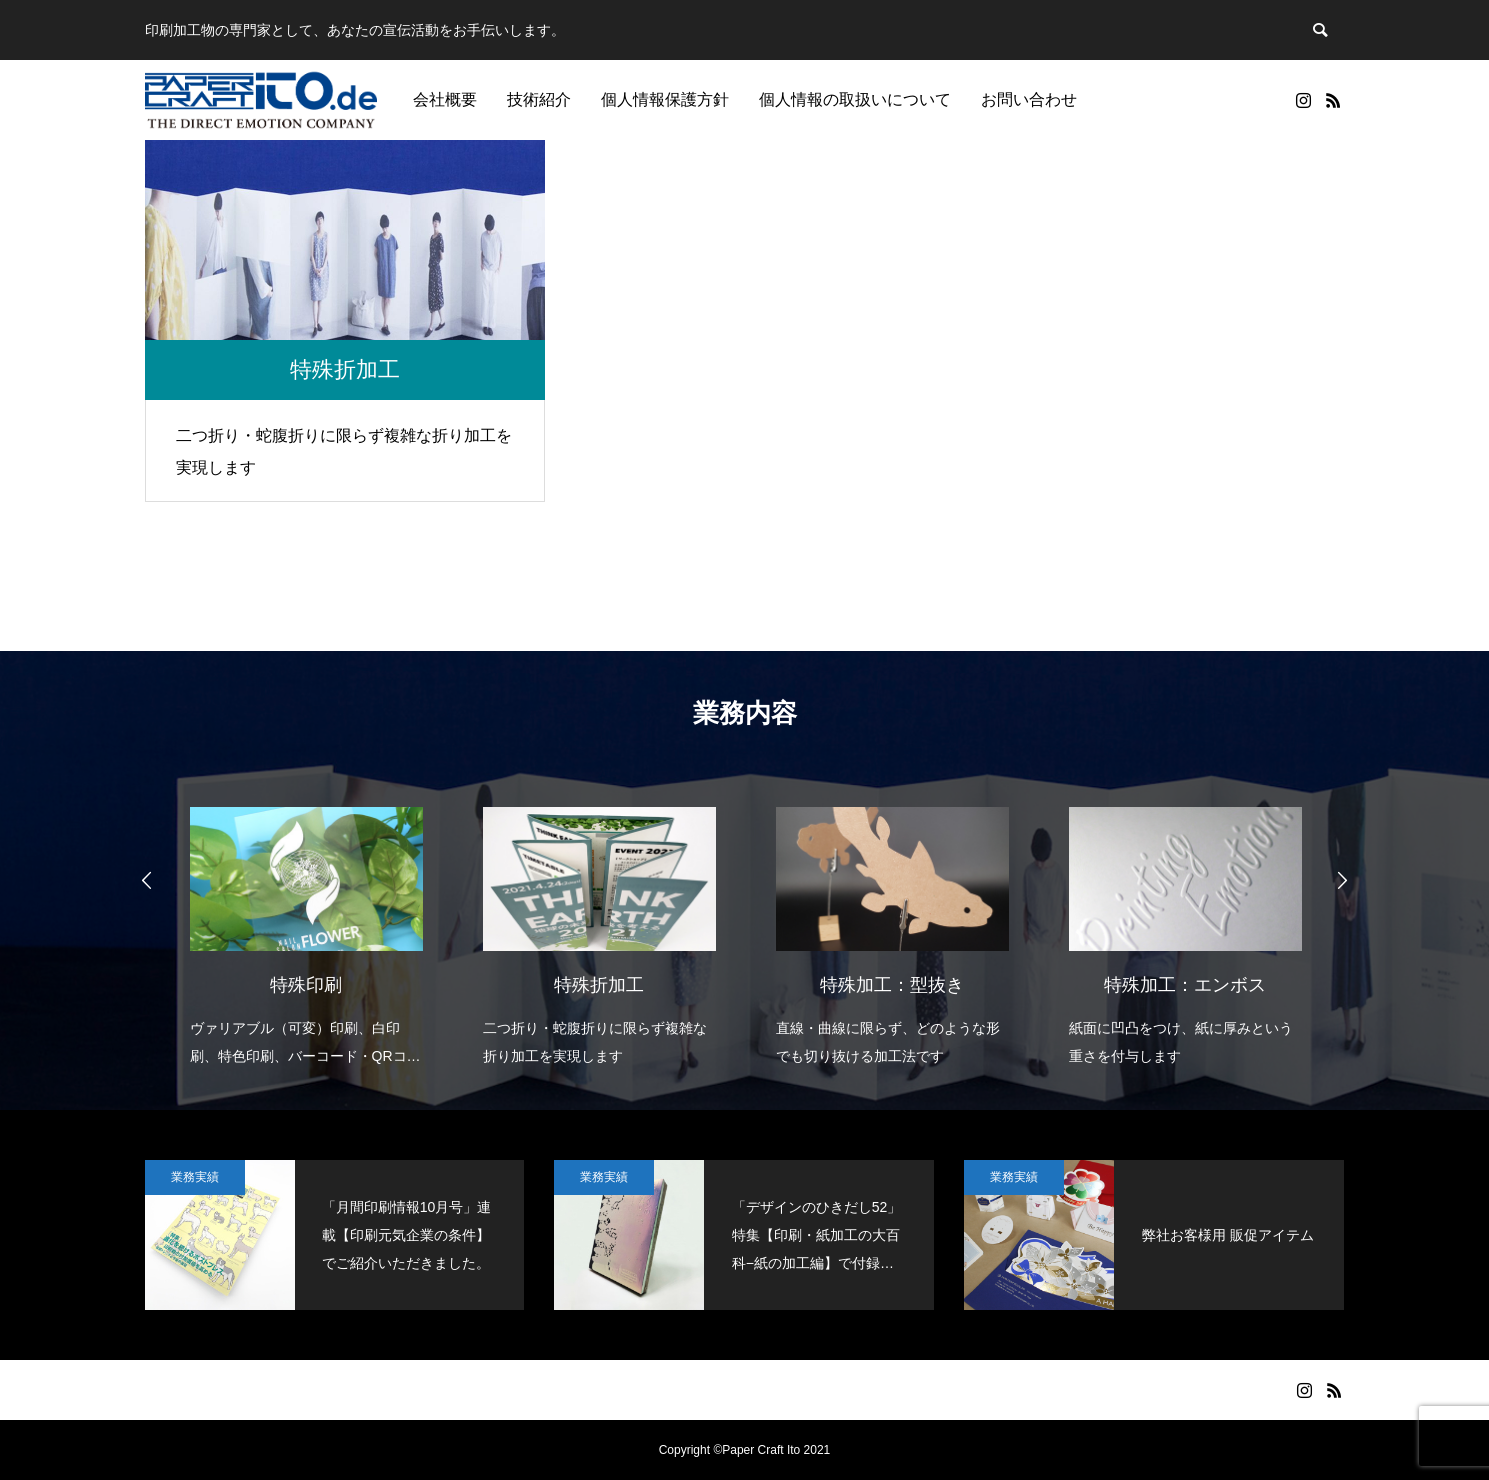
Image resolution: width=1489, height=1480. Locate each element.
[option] (306, 923)
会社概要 (445, 99)
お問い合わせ (1029, 99)
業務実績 (195, 1177)
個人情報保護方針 (665, 99)
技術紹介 (539, 99)
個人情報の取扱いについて (855, 99)
